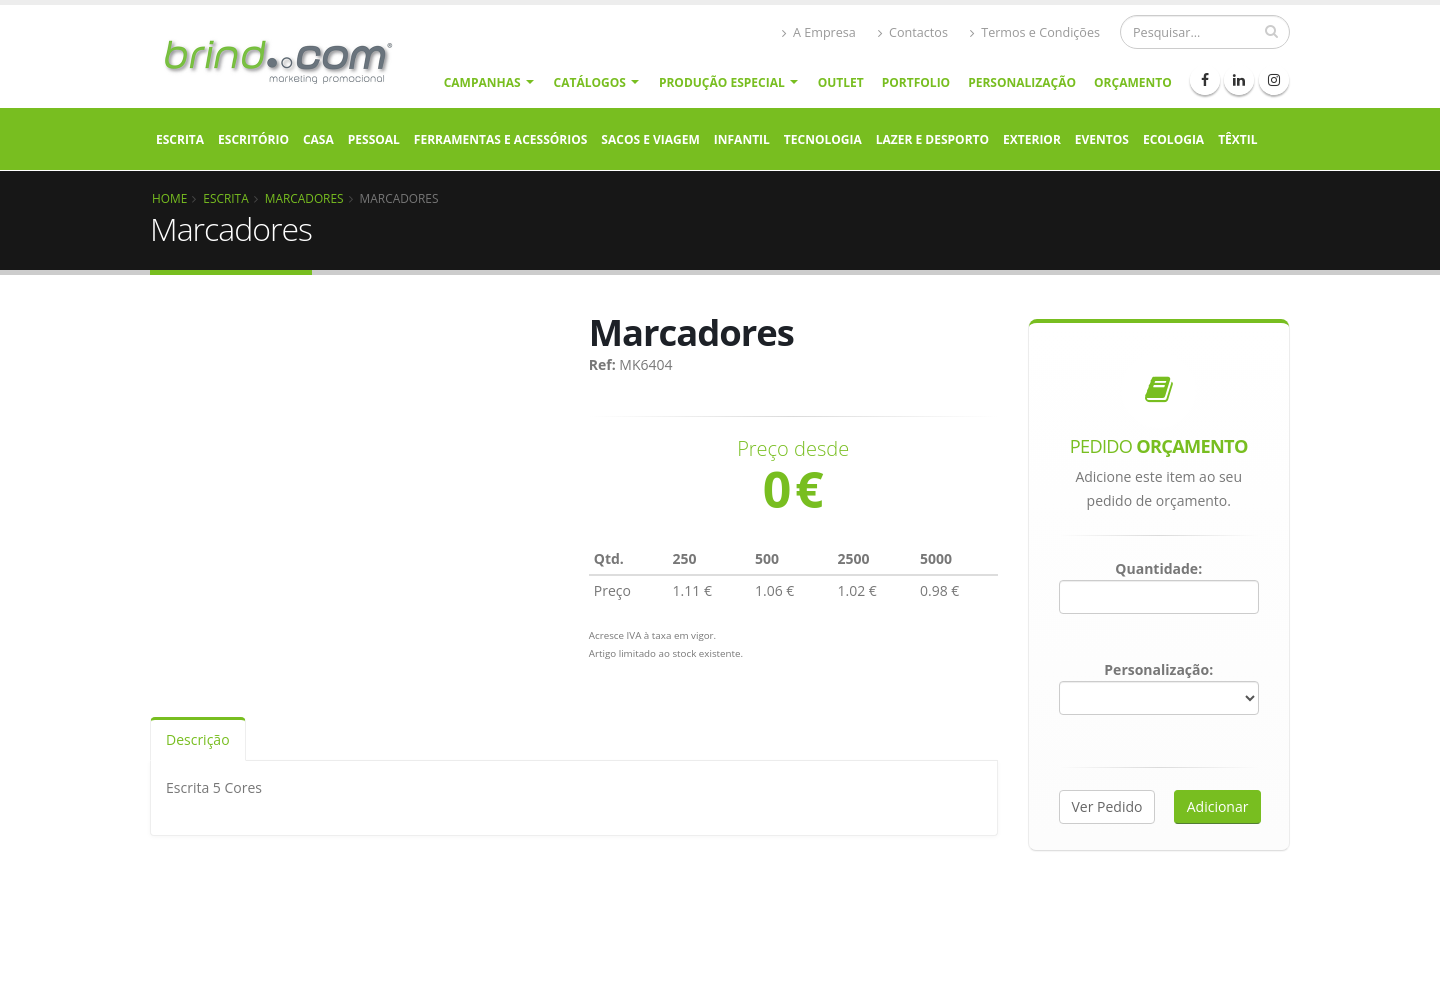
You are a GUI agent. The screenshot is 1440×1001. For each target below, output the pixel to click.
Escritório (253, 139)
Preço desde (793, 449)
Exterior (1032, 139)
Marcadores (304, 198)
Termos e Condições (1035, 32)
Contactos (913, 32)
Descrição (198, 739)
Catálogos (590, 82)
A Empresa (819, 32)
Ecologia (1173, 139)
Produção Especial (722, 82)
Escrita (180, 139)
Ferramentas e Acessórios (500, 139)
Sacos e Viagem (650, 139)
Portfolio (916, 82)
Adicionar (1218, 806)
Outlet (841, 82)
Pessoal (374, 139)
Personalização (1022, 82)
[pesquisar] (1271, 31)
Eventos (1102, 139)
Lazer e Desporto (932, 139)
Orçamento (1133, 82)
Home (169, 198)
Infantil (742, 139)
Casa (318, 139)
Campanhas (482, 82)
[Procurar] (1205, 32)
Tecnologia (823, 139)
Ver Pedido (1107, 806)
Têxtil (1237, 139)
